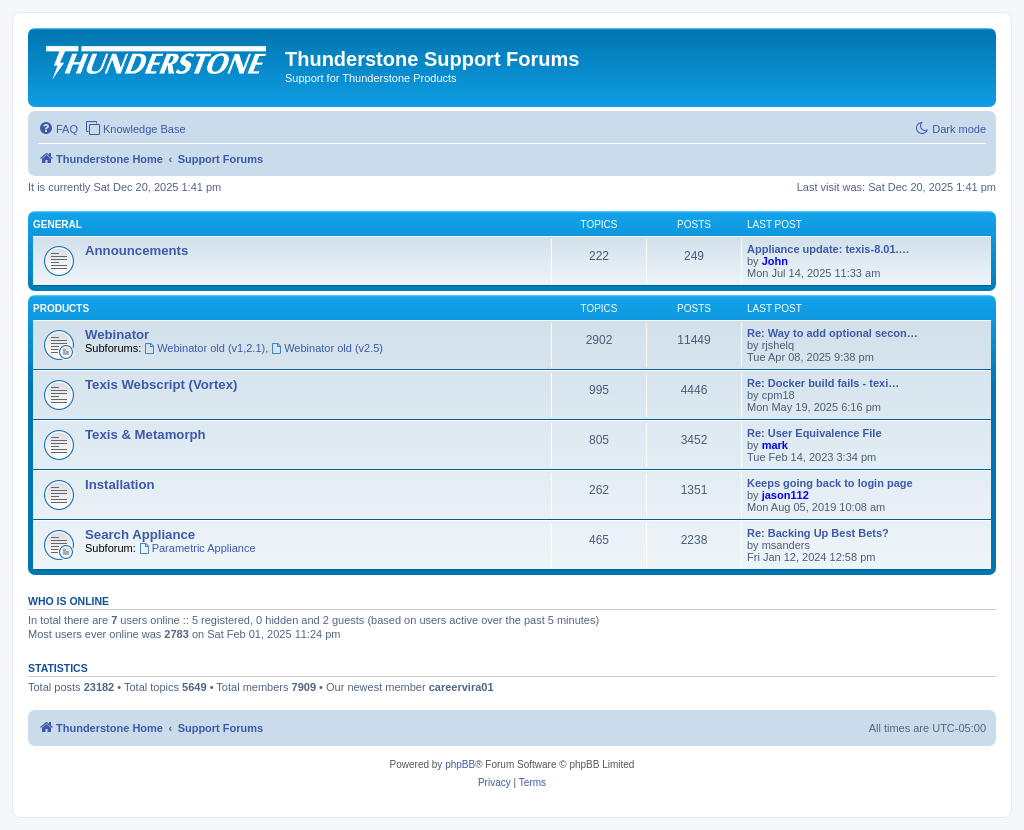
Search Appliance (140, 534)
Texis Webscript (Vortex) (161, 384)
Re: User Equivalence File (814, 433)
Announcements (136, 250)
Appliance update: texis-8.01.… (828, 249)
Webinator (117, 334)
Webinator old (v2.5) (327, 348)
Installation (120, 484)
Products (61, 308)
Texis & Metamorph (145, 434)
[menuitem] (58, 129)
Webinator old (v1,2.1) (204, 348)
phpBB (460, 764)
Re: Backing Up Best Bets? (818, 533)
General (57, 224)
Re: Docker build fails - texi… (823, 383)
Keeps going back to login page (830, 483)
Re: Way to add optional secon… (832, 333)
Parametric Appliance (197, 548)
